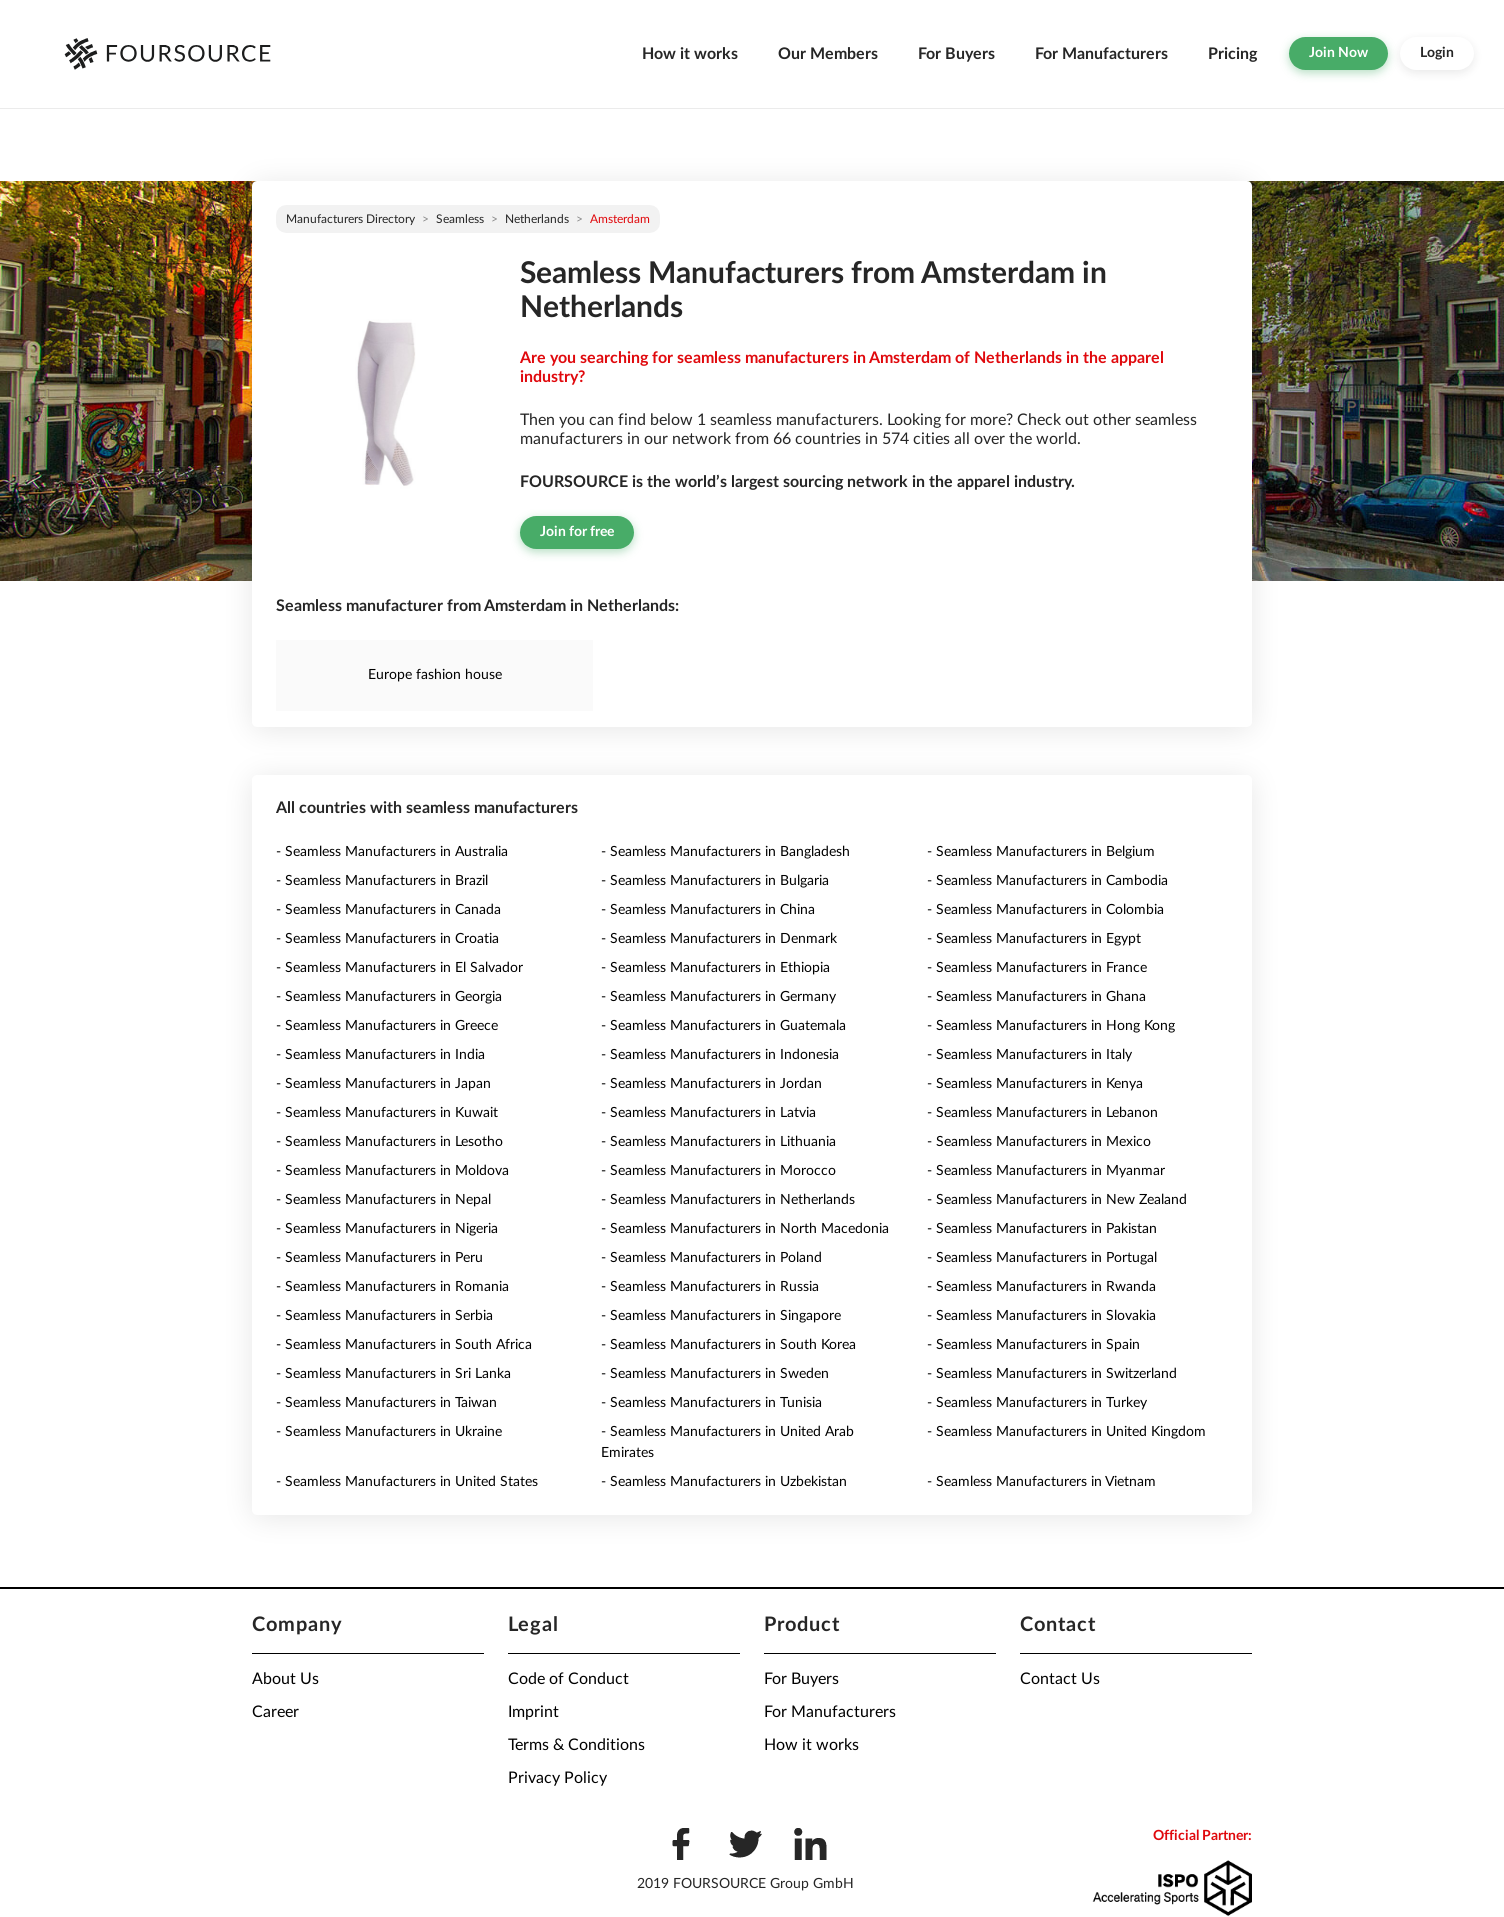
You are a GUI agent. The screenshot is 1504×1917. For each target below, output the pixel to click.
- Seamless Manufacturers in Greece (387, 1026)
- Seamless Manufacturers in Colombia (1045, 910)
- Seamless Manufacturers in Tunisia (711, 1403)
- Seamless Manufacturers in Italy (1029, 1055)
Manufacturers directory (350, 219)
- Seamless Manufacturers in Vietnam (1041, 1482)
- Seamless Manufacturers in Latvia (708, 1113)
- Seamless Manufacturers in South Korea (728, 1345)
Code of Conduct (568, 1679)
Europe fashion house (435, 675)
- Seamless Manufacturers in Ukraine (389, 1432)
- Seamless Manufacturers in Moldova (392, 1171)
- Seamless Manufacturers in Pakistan (1042, 1229)
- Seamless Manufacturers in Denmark (719, 939)
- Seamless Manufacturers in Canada (388, 910)
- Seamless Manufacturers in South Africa (404, 1345)
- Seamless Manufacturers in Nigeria (387, 1229)
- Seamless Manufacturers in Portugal (1042, 1258)
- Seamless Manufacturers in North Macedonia (745, 1229)
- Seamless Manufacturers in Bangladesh (725, 852)
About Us (285, 1679)
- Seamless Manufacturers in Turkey (1037, 1403)
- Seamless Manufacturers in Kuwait (387, 1113)
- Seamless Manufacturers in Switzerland (1052, 1374)
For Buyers (956, 54)
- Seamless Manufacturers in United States (407, 1482)
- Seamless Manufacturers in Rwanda (1041, 1287)
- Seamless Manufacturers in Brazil (382, 881)
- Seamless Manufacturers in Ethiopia (715, 968)
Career (275, 1712)
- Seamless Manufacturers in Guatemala (723, 1026)
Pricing (1232, 54)
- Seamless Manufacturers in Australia (392, 852)
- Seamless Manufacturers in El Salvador (399, 968)
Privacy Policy (557, 1778)
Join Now (1338, 53)
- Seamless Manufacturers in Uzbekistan (724, 1482)
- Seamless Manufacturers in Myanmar (1046, 1171)
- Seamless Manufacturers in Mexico (1039, 1142)
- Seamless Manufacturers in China (708, 910)
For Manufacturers (1101, 54)
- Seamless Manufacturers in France (1037, 968)
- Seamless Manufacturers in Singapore (721, 1316)
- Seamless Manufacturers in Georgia (389, 997)
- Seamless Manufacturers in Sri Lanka (393, 1374)
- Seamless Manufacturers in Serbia (384, 1316)
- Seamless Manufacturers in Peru (379, 1258)
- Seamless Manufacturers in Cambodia (1047, 881)
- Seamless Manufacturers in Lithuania (718, 1142)
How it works (690, 54)
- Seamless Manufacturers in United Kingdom (1066, 1432)
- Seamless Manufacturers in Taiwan (386, 1403)
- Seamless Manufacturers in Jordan (711, 1084)
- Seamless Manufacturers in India (380, 1055)
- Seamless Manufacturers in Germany (718, 997)
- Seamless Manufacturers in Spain (1033, 1345)
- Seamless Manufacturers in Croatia (387, 939)
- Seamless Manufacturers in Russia (710, 1287)
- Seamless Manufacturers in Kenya (1035, 1084)
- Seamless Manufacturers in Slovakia (1041, 1316)
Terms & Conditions (576, 1745)
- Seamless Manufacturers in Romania (392, 1287)
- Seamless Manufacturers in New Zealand (1057, 1200)
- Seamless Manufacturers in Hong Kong (1051, 1026)
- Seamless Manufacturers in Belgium (1041, 852)
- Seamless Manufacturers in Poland (711, 1258)
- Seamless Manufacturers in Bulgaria (715, 881)
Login (1437, 53)
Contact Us (1060, 1679)
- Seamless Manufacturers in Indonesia (720, 1055)
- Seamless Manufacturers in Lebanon (1042, 1113)
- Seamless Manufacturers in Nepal (383, 1200)
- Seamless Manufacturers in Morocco (718, 1171)
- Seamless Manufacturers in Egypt (1034, 939)
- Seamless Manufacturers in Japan (383, 1084)
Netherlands (537, 219)
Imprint (533, 1712)
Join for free (577, 532)
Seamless (460, 219)
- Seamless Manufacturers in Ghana (1036, 997)
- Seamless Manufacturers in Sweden (715, 1374)
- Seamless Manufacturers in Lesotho (389, 1142)
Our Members (828, 54)
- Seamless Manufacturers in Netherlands (728, 1200)
